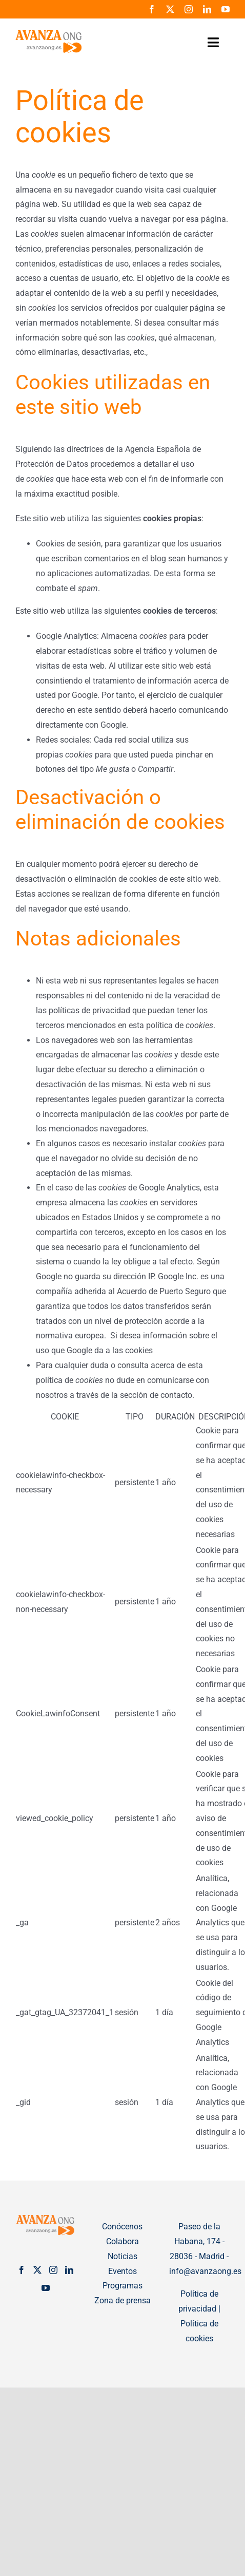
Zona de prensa (122, 2300)
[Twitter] (37, 2270)
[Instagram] (53, 2270)
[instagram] (189, 9)
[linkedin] (207, 9)
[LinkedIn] (69, 2270)
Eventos (122, 2271)
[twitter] (170, 9)
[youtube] (225, 9)
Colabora (122, 2241)
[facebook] (152, 9)
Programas (122, 2285)
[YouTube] (46, 2288)
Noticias (122, 2256)
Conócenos (122, 2226)
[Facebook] (21, 2270)
